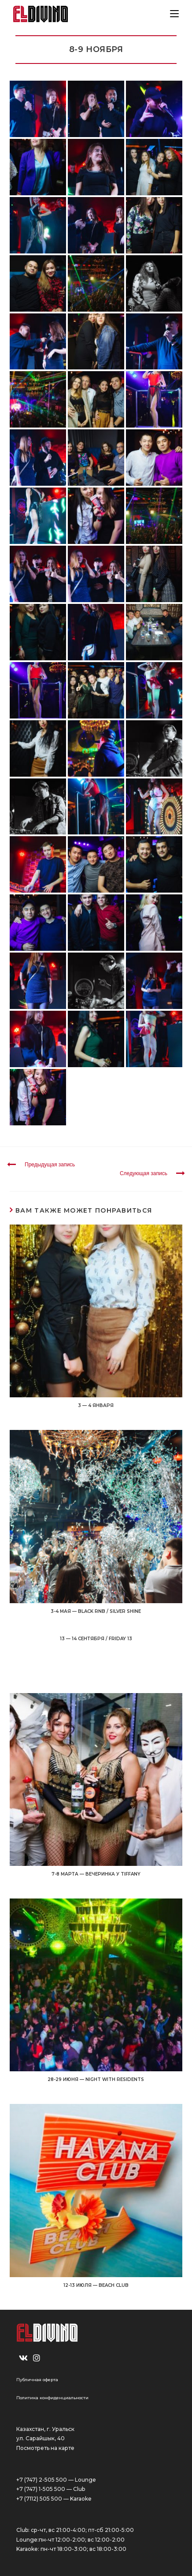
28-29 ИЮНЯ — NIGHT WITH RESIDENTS (96, 2079)
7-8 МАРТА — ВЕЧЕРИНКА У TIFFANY (96, 1874)
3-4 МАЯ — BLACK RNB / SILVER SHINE (96, 1611)
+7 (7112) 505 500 (39, 2498)
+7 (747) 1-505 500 (40, 2489)
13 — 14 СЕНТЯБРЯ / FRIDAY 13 (96, 1639)
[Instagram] (36, 2358)
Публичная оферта (37, 2379)
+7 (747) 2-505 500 (41, 2479)
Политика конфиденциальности (52, 2397)
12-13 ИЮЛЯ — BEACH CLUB (96, 2285)
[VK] (23, 2358)
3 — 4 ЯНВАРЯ (96, 1405)
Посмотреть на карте (45, 2448)
